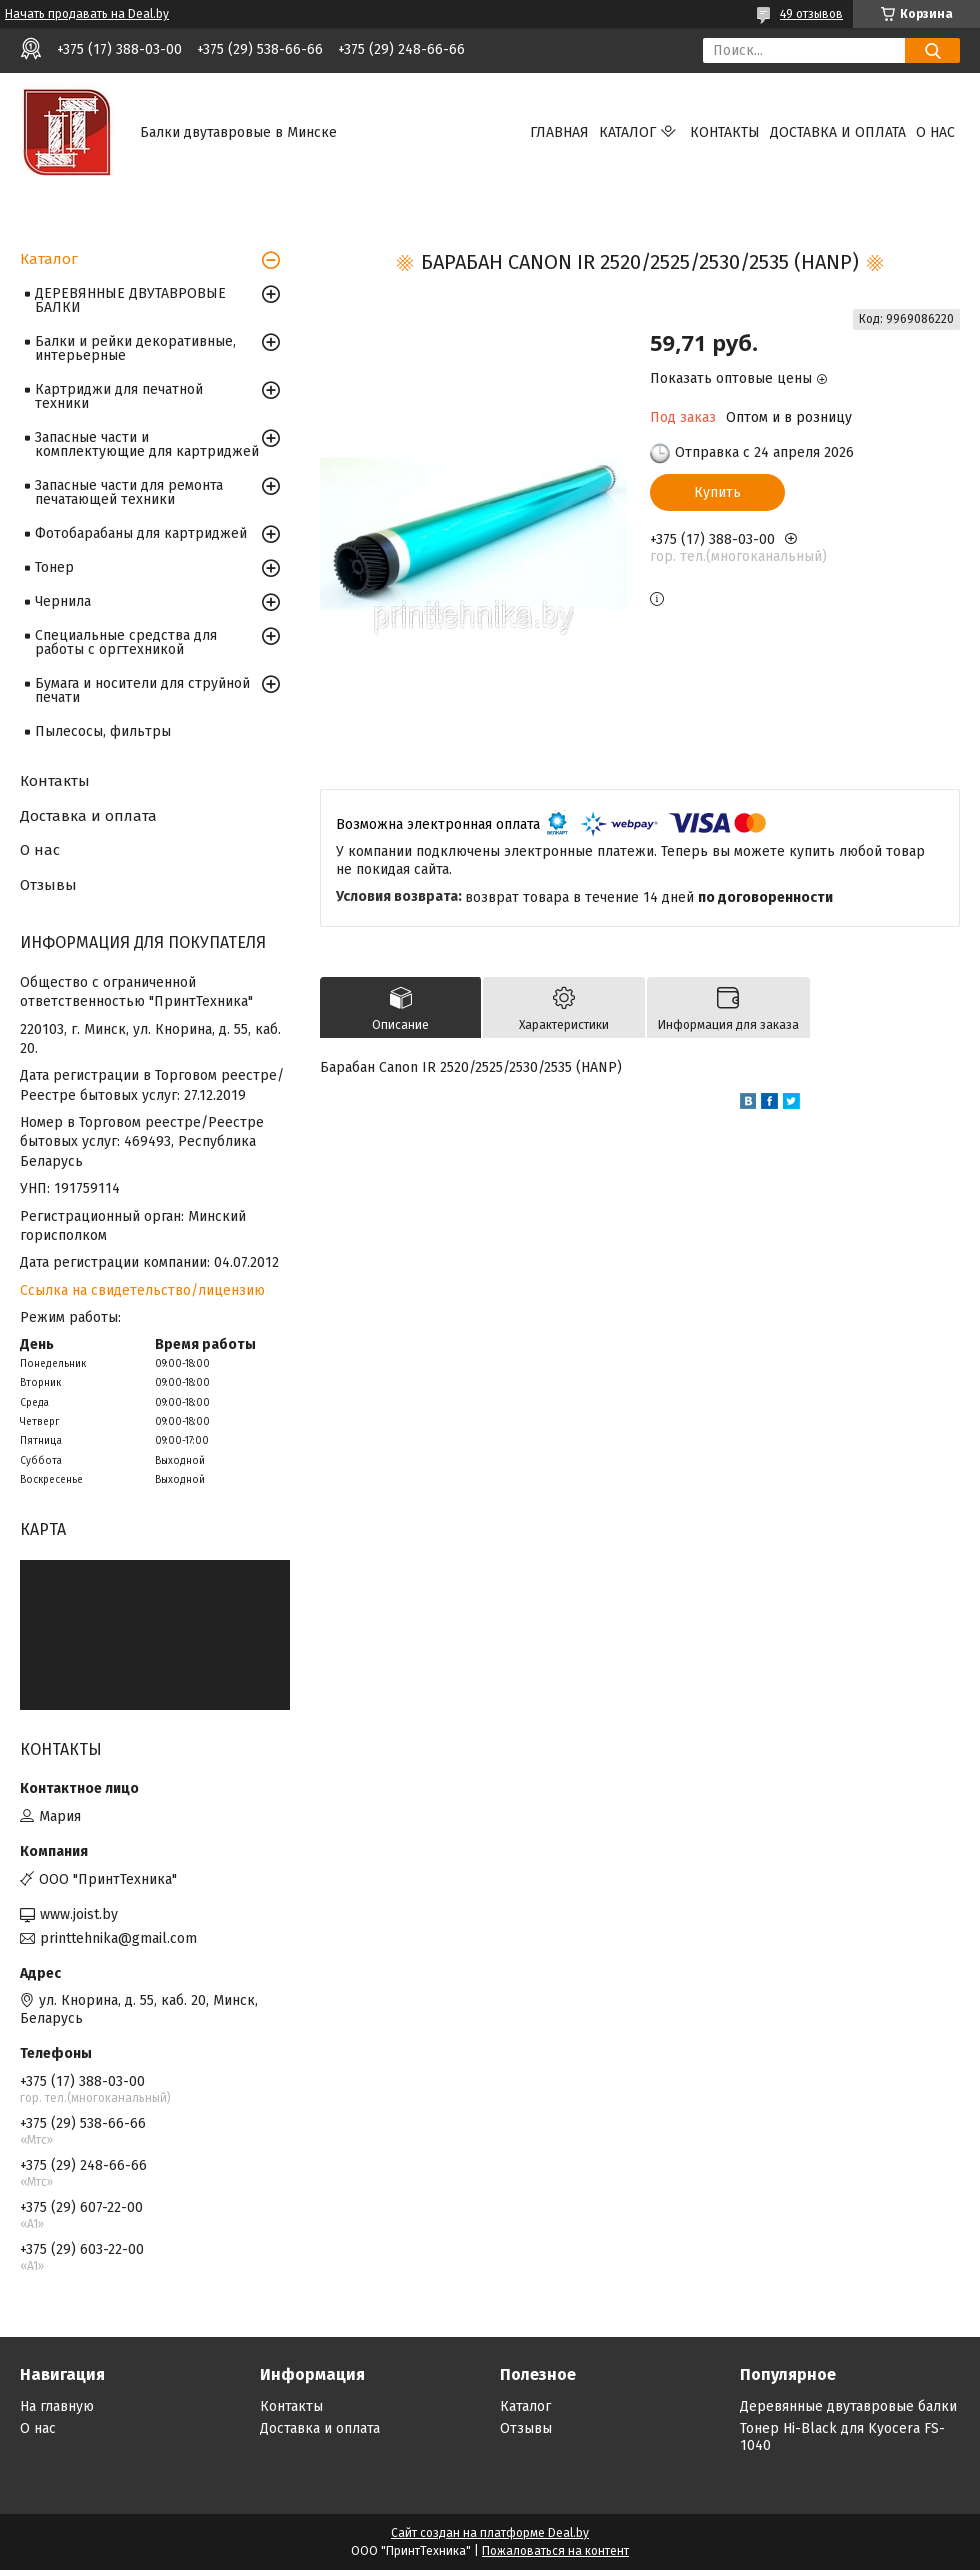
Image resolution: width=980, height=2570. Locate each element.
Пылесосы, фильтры (103, 731)
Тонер (54, 567)
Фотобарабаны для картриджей (141, 533)
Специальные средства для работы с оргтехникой (126, 642)
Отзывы (48, 885)
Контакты (725, 132)
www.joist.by (79, 1914)
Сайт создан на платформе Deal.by (490, 2533)
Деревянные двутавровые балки (848, 2406)
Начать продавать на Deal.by (87, 14)
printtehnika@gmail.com (118, 1938)
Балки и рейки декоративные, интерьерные (135, 348)
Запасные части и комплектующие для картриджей (147, 444)
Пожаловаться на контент (555, 2551)
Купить (717, 492)
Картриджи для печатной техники (119, 396)
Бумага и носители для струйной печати (142, 690)
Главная (559, 132)
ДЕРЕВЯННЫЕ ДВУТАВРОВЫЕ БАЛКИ (130, 300)
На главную (57, 2406)
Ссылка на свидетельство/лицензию (142, 1290)
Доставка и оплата (838, 132)
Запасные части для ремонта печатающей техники (129, 492)
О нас (935, 132)
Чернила (63, 601)
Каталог (627, 132)
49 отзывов (811, 14)
